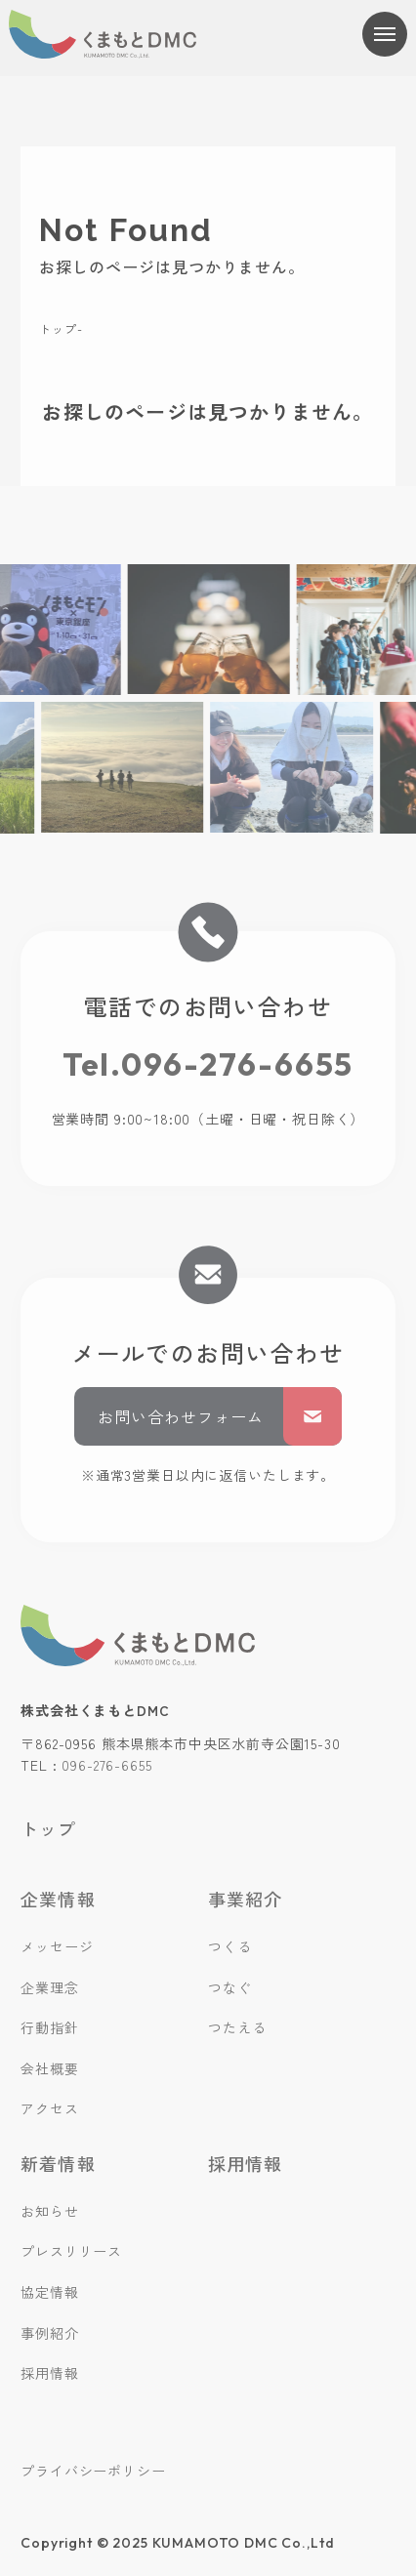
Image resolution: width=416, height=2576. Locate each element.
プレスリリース (71, 2251)
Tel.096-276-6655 (208, 1064)
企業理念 (49, 1987)
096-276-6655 (106, 1765)
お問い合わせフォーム (220, 1416)
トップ (57, 328)
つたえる (237, 2027)
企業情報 (58, 1898)
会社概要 (49, 2068)
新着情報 (58, 2163)
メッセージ (57, 1946)
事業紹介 (245, 1898)
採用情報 (49, 2373)
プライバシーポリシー (93, 2470)
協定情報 (49, 2292)
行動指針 (49, 2027)
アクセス (49, 2108)
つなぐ (230, 1987)
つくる (230, 1946)
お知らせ (49, 2211)
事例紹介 (49, 2333)
